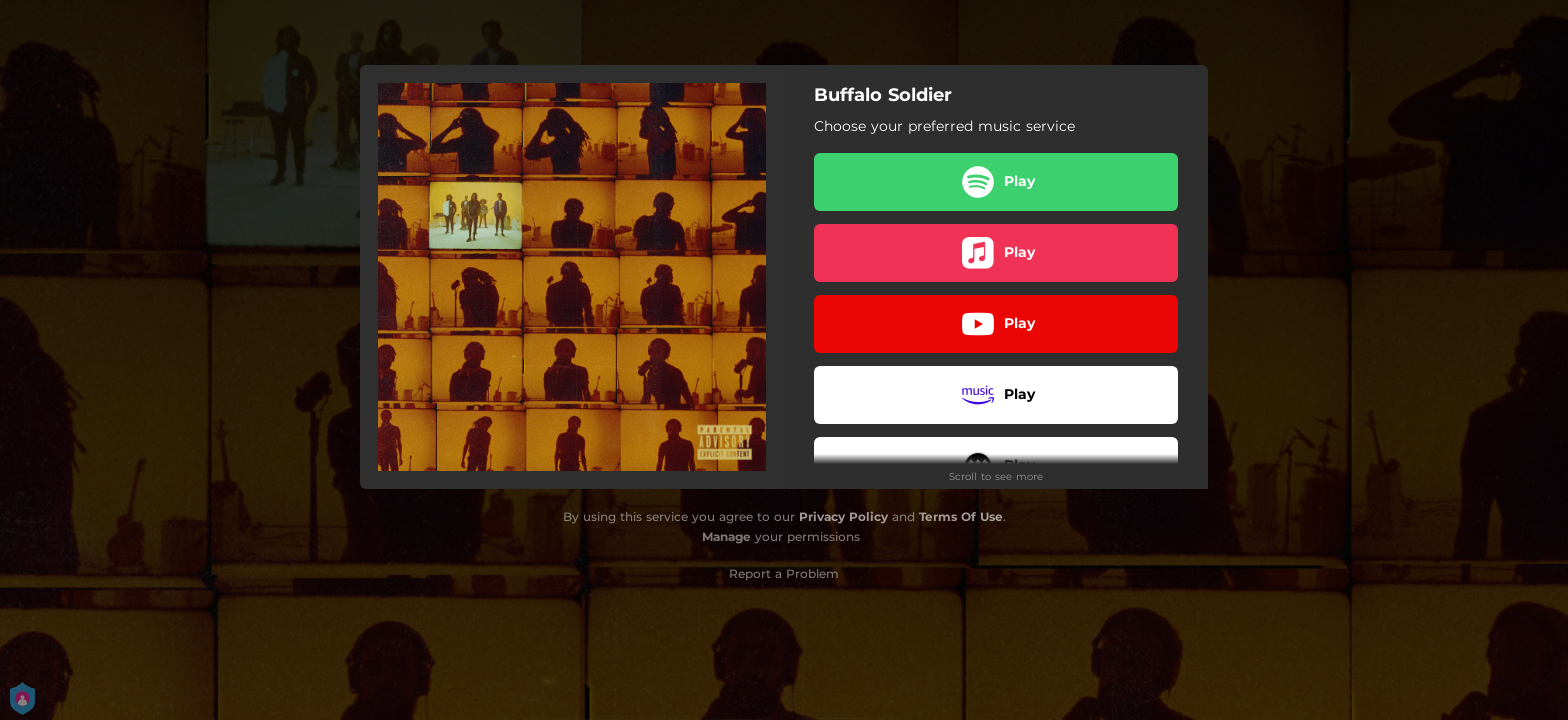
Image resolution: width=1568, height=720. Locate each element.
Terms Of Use (961, 516)
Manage (726, 536)
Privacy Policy (843, 516)
